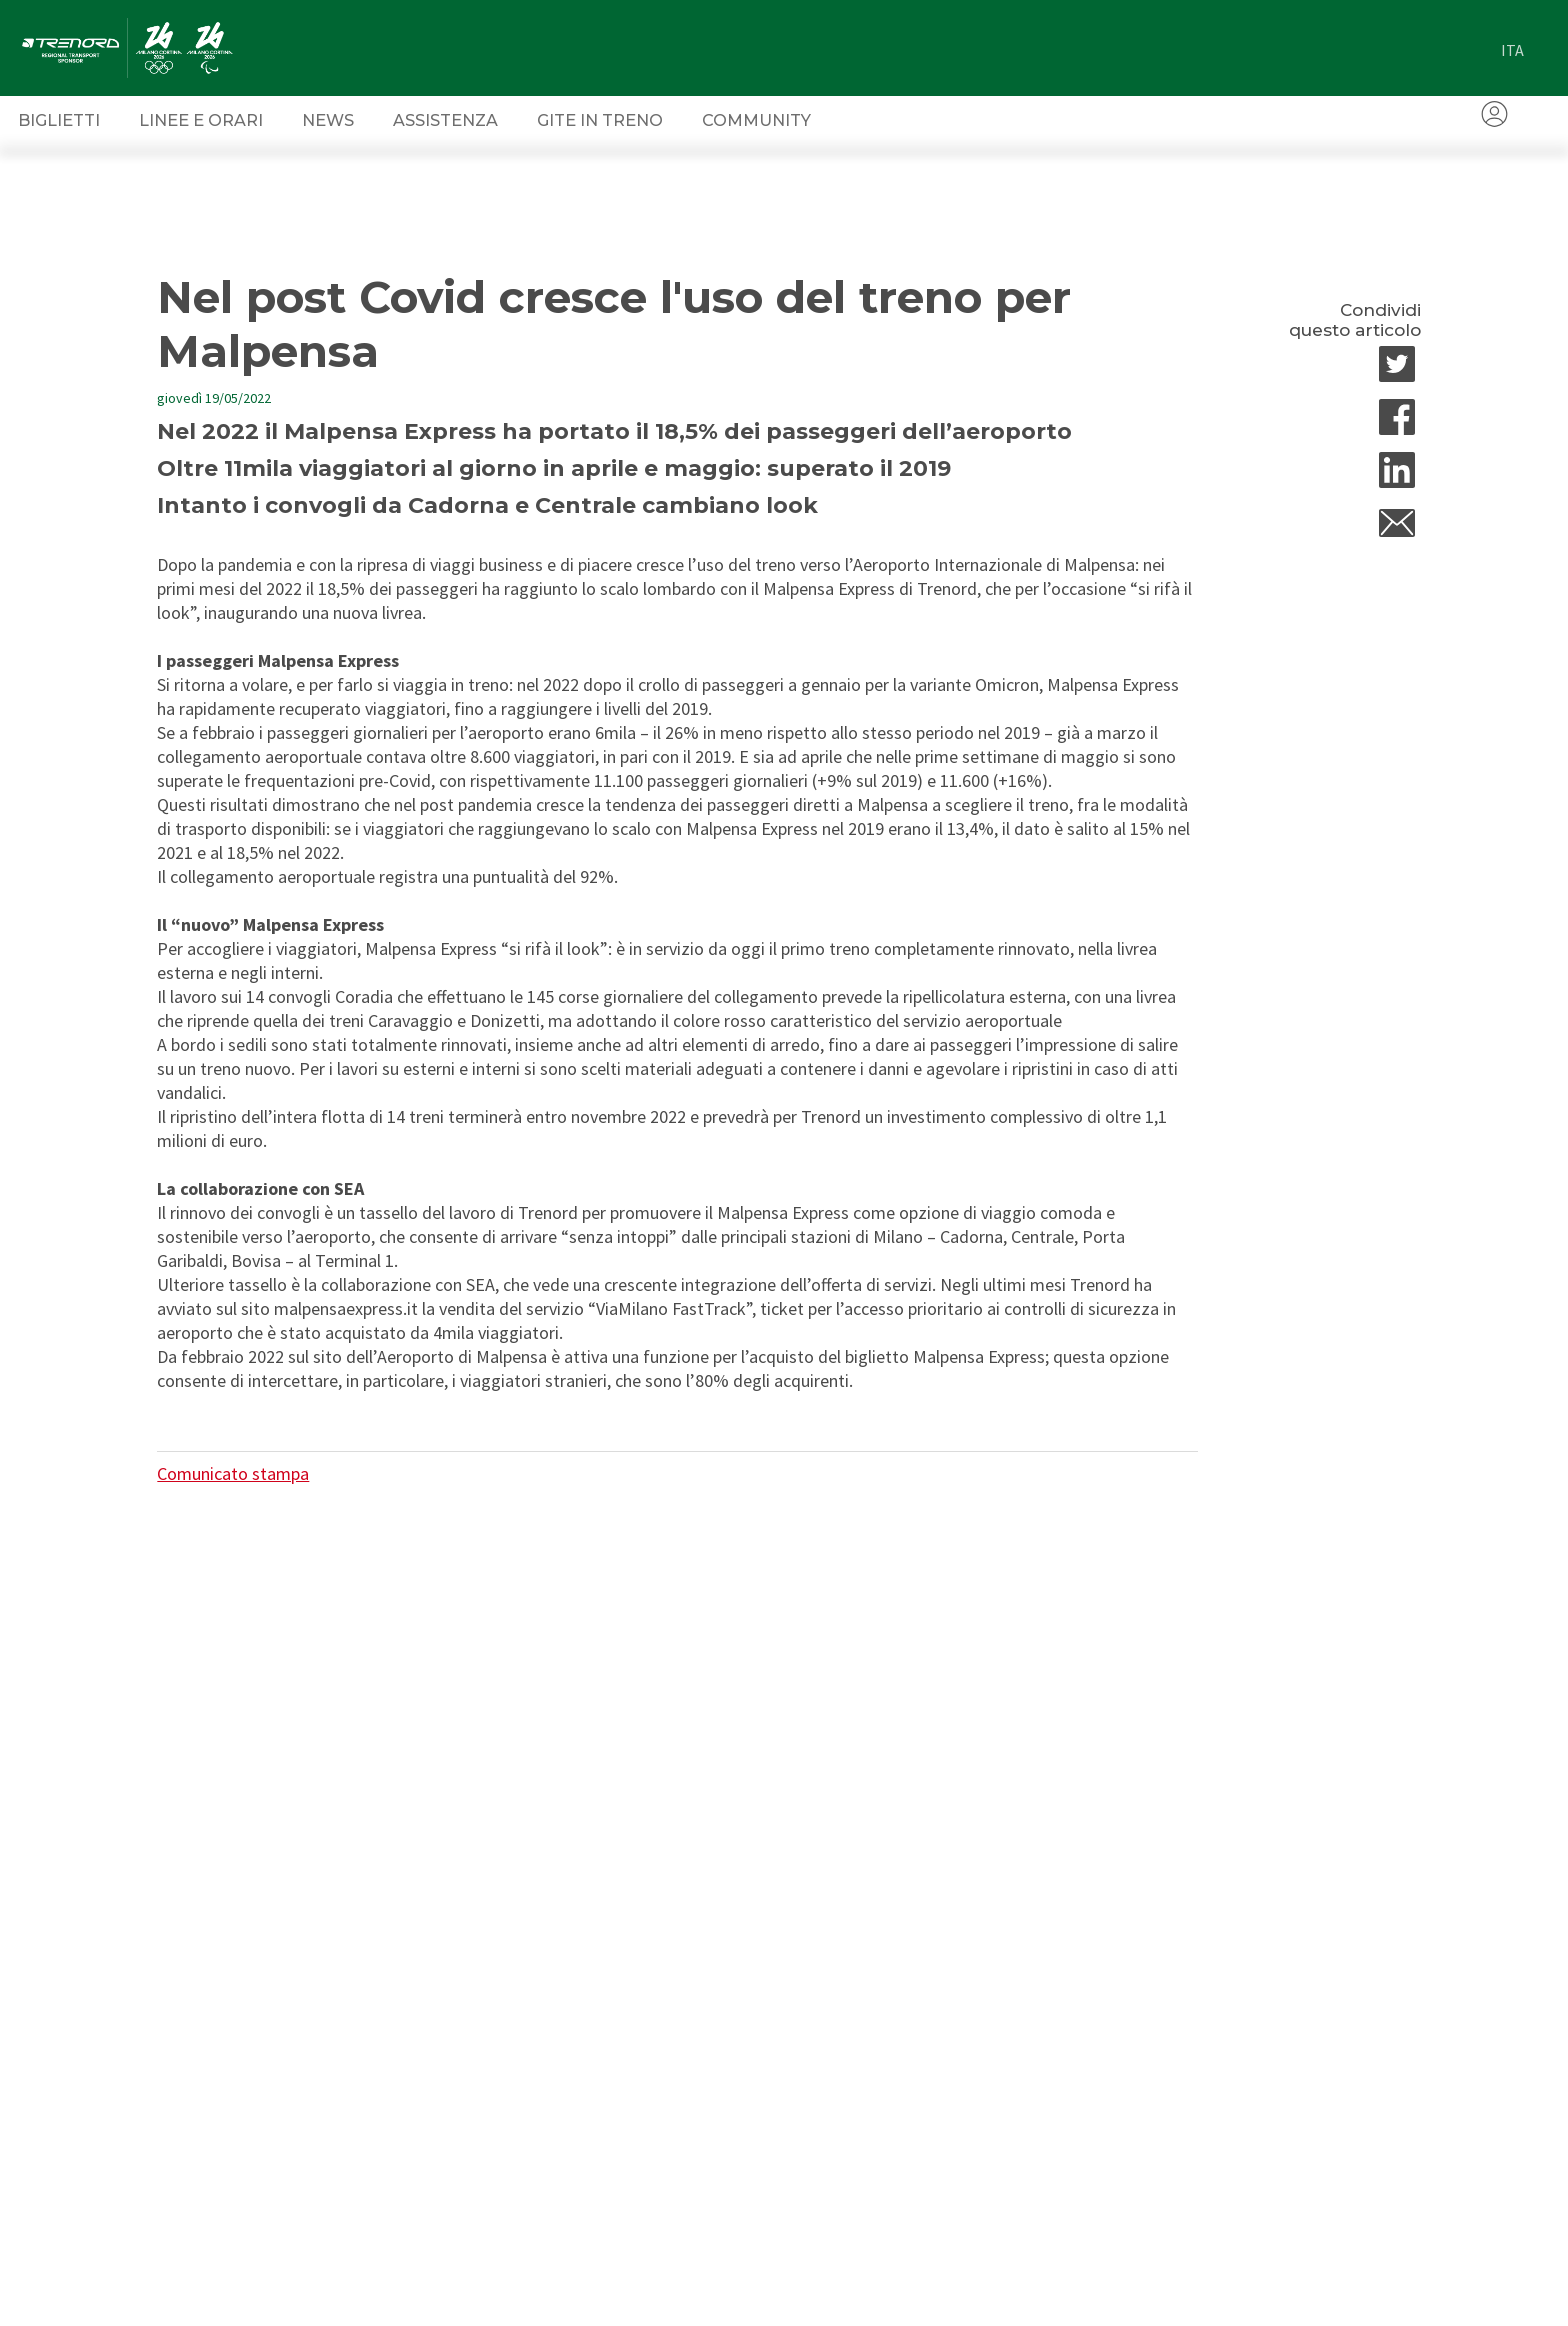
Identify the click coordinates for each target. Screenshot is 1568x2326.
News (328, 120)
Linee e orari (201, 120)
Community (756, 120)
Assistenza (445, 120)
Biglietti (59, 120)
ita (1512, 50)
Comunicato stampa (233, 1473)
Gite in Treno (600, 120)
